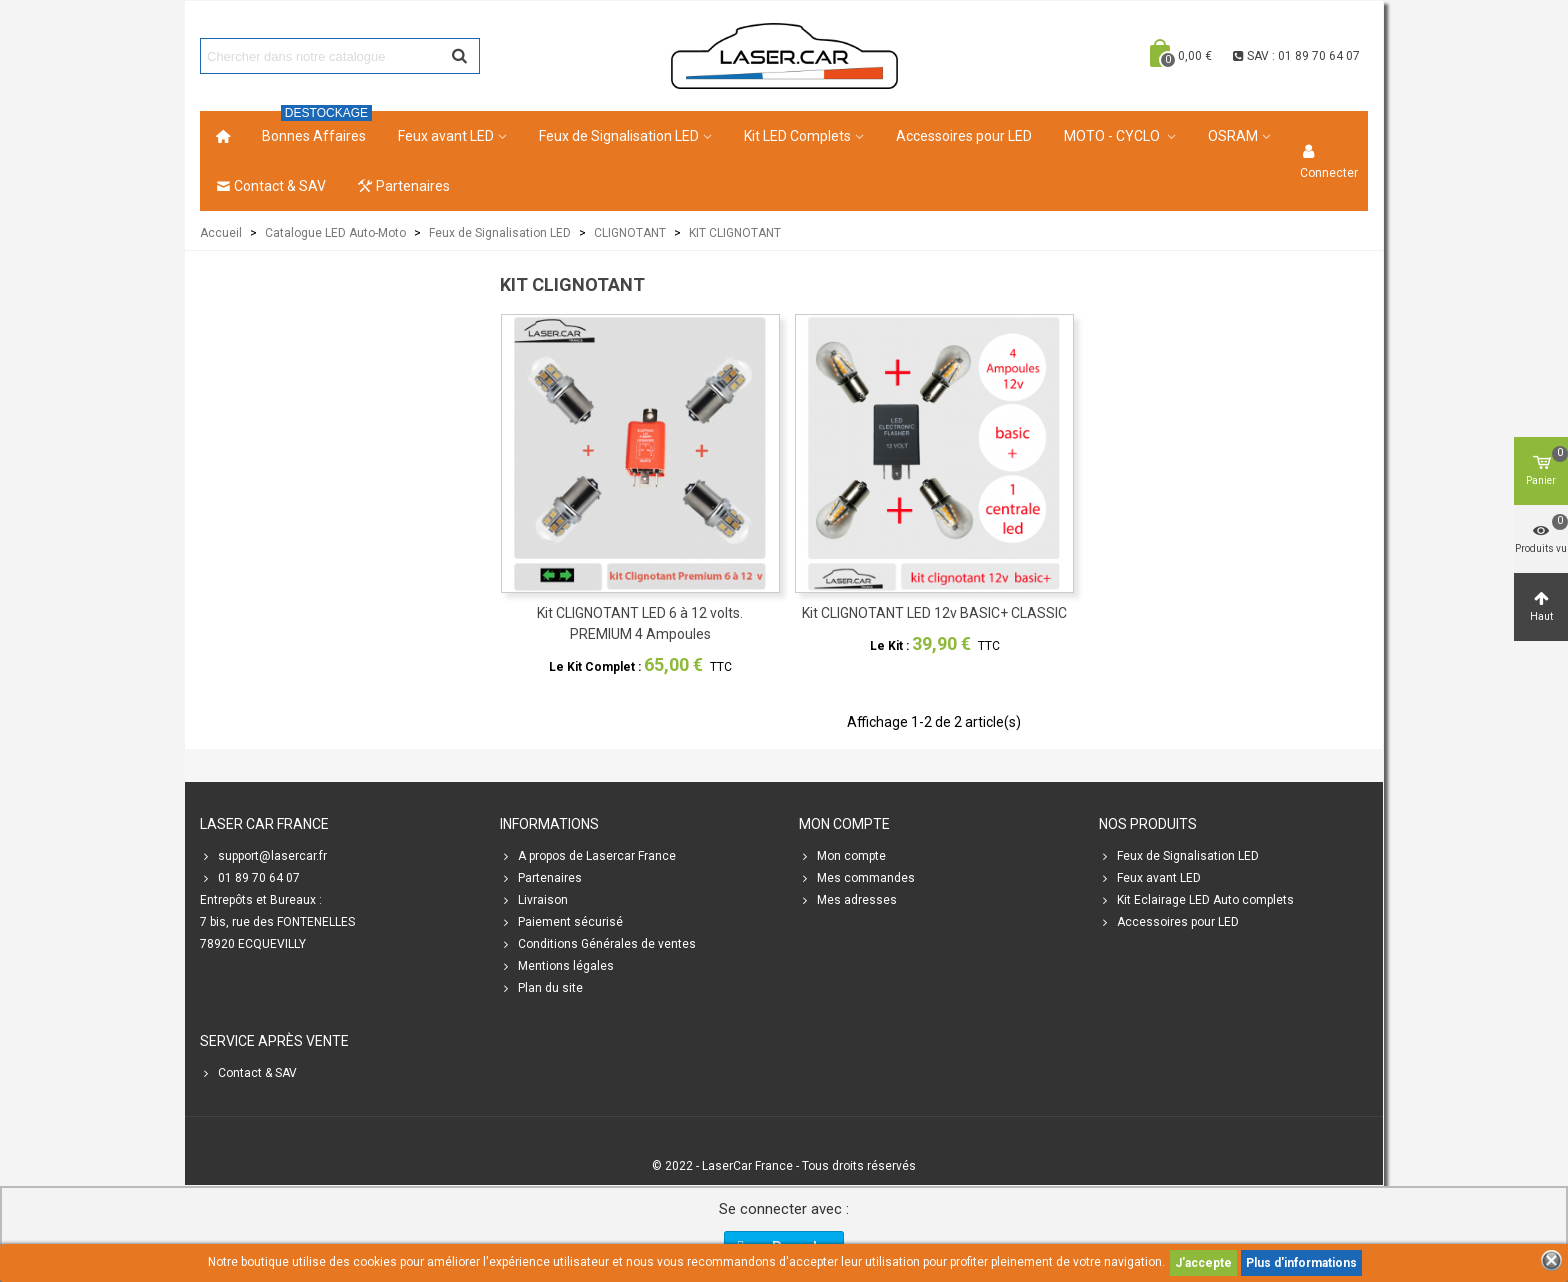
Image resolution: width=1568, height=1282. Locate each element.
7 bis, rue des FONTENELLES (277, 922)
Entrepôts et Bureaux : (261, 900)
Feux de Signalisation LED (619, 136)
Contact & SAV (271, 186)
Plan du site (541, 988)
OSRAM (1233, 136)
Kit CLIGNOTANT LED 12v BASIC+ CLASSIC (934, 613)
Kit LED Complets (797, 136)
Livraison (534, 900)
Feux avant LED (446, 136)
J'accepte (1203, 1263)
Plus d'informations (1301, 1263)
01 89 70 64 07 (250, 878)
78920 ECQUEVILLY (253, 944)
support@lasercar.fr (263, 856)
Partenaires (404, 186)
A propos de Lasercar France (588, 856)
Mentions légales (557, 966)
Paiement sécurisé (561, 922)
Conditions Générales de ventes (598, 944)
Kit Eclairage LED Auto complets (1196, 900)
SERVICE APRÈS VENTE (274, 1041)
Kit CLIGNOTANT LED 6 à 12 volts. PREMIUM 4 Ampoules (640, 623)
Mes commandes (857, 878)
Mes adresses (848, 900)
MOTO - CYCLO (1113, 136)
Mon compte (842, 856)
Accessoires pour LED (964, 136)
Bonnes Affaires (317, 127)
